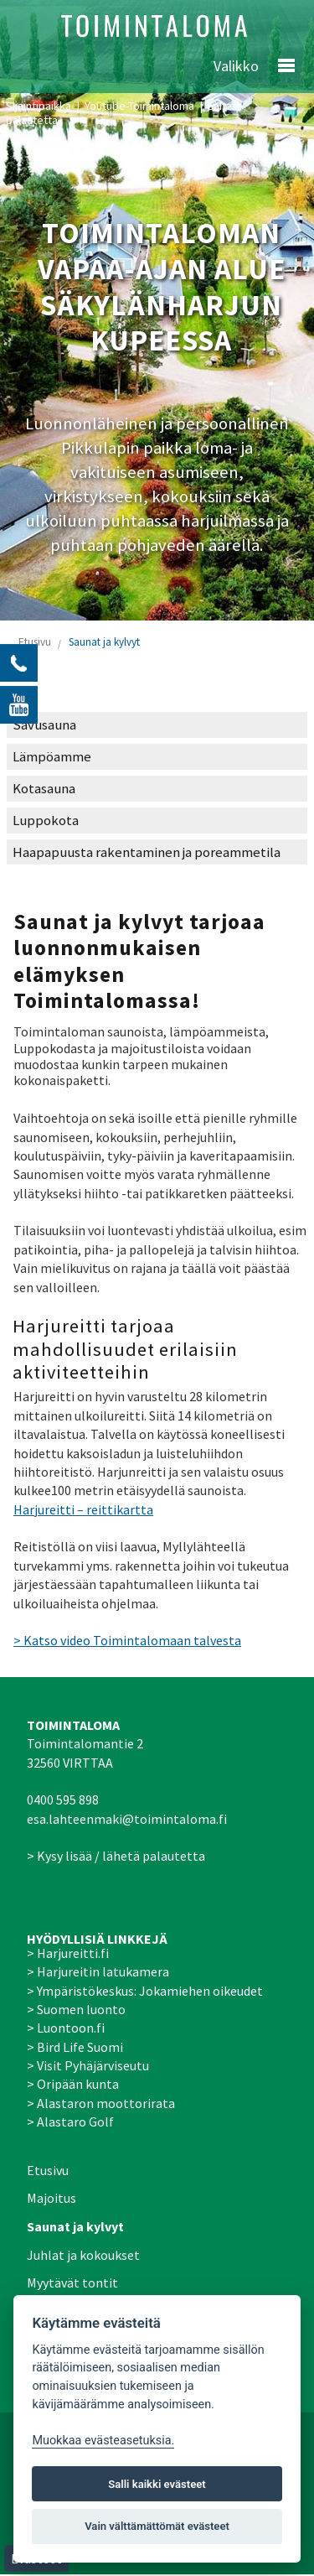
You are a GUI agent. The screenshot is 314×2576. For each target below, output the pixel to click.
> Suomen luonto (76, 2009)
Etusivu (34, 642)
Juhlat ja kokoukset (83, 2254)
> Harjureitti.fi (68, 1953)
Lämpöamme (52, 757)
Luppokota (46, 820)
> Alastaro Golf (70, 2121)
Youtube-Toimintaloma (139, 105)
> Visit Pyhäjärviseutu (88, 2065)
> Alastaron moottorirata (101, 2103)
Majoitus (51, 2197)
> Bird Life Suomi (75, 2046)
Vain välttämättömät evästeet (157, 2526)
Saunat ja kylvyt (104, 642)
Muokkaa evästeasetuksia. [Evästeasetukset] (103, 2440)
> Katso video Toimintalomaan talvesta (127, 1640)
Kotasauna (44, 789)
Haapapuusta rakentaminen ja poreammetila (147, 852)
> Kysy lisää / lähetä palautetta (116, 1855)
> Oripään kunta (73, 2083)
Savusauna (44, 725)
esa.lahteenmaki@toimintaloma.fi (127, 1818)
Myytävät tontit (72, 2282)
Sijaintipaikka (38, 105)
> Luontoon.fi (66, 2027)
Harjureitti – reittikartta (83, 1509)
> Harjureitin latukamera (98, 1971)
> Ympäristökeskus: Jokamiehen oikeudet (145, 1990)
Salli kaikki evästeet (157, 2484)
